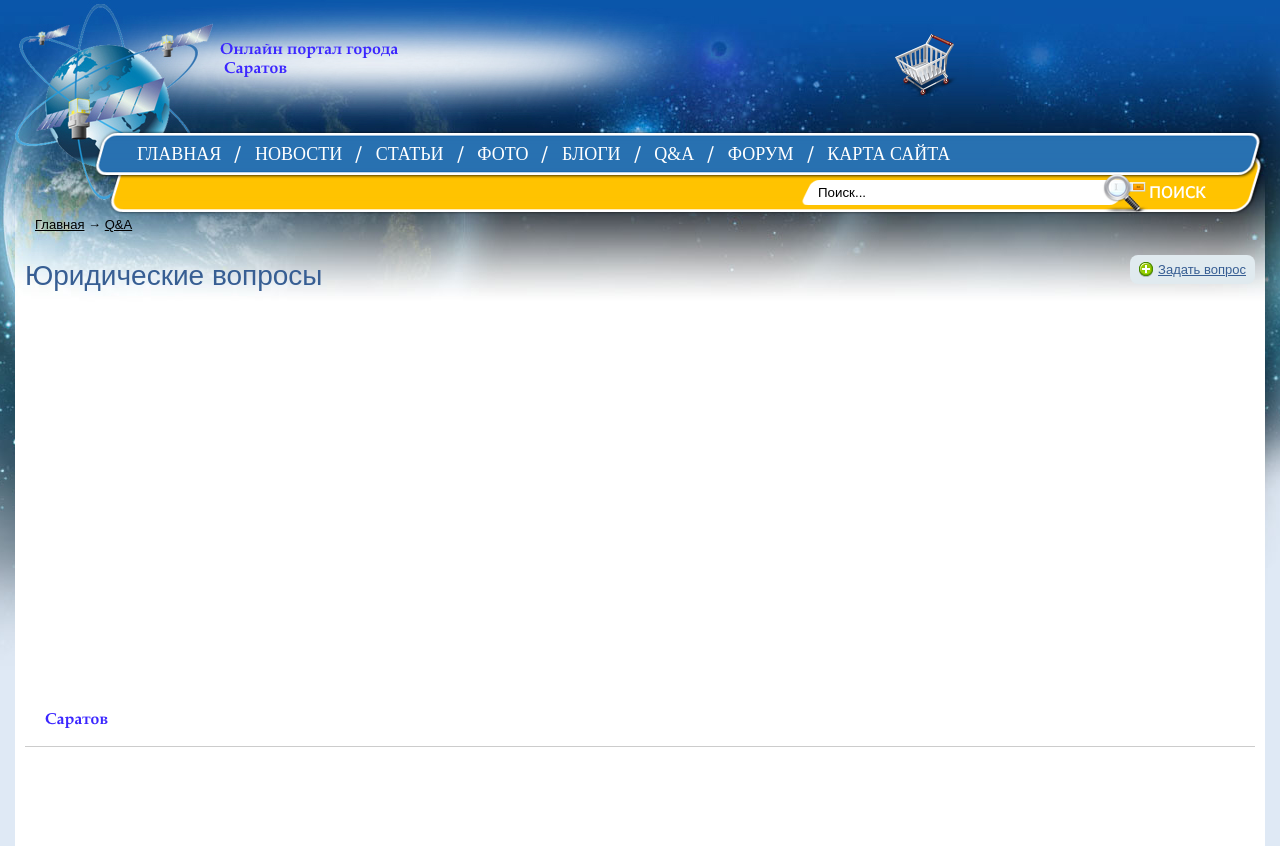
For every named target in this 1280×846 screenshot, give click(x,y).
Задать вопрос (1202, 269)
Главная (59, 224)
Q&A (118, 224)
